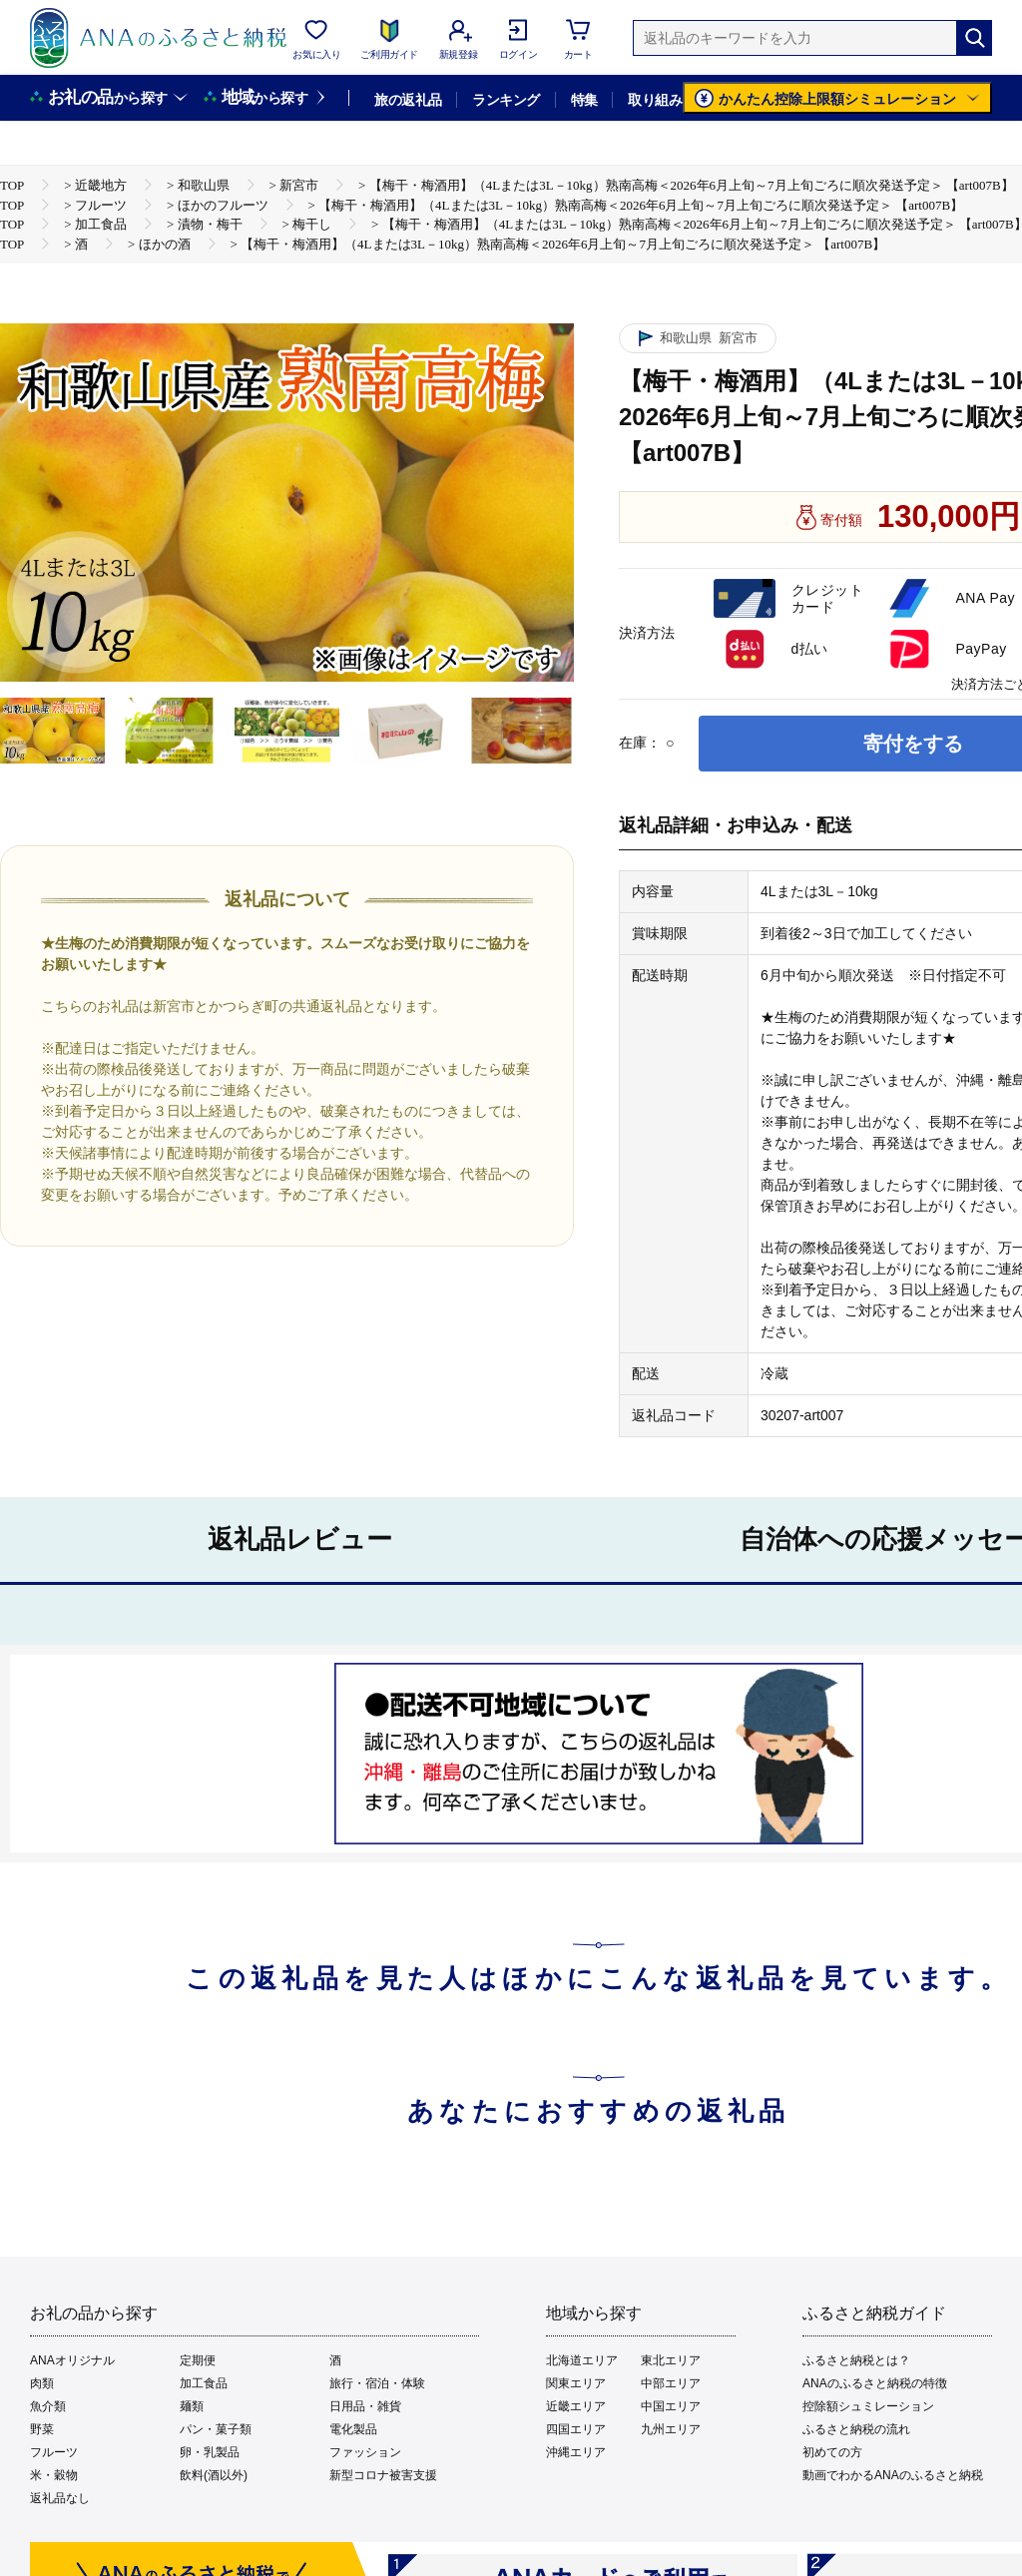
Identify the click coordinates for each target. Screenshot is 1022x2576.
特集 (584, 100)
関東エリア (576, 2383)
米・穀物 (54, 2475)
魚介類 (48, 2406)
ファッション (365, 2452)
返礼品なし (60, 2498)
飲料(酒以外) (214, 2475)
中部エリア (671, 2383)
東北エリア (671, 2360)
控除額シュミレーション (868, 2406)
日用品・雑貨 (365, 2406)
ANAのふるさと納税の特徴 (874, 2383)
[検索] (974, 38)
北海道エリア (582, 2360)
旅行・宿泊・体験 (377, 2383)
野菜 (42, 2429)
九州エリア (671, 2429)
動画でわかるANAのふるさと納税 (892, 2475)
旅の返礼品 (407, 100)
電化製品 (353, 2429)
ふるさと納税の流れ (856, 2429)
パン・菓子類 (216, 2429)
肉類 (42, 2383)
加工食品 (204, 2383)
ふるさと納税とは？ (856, 2360)
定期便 (198, 2360)
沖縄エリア (576, 2452)
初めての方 (832, 2452)
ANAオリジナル (72, 2360)
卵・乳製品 (210, 2452)
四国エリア (576, 2429)
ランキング (505, 100)
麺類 (192, 2406)
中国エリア (671, 2406)
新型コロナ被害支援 (383, 2475)
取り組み (655, 100)
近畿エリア (576, 2406)
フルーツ (54, 2452)
